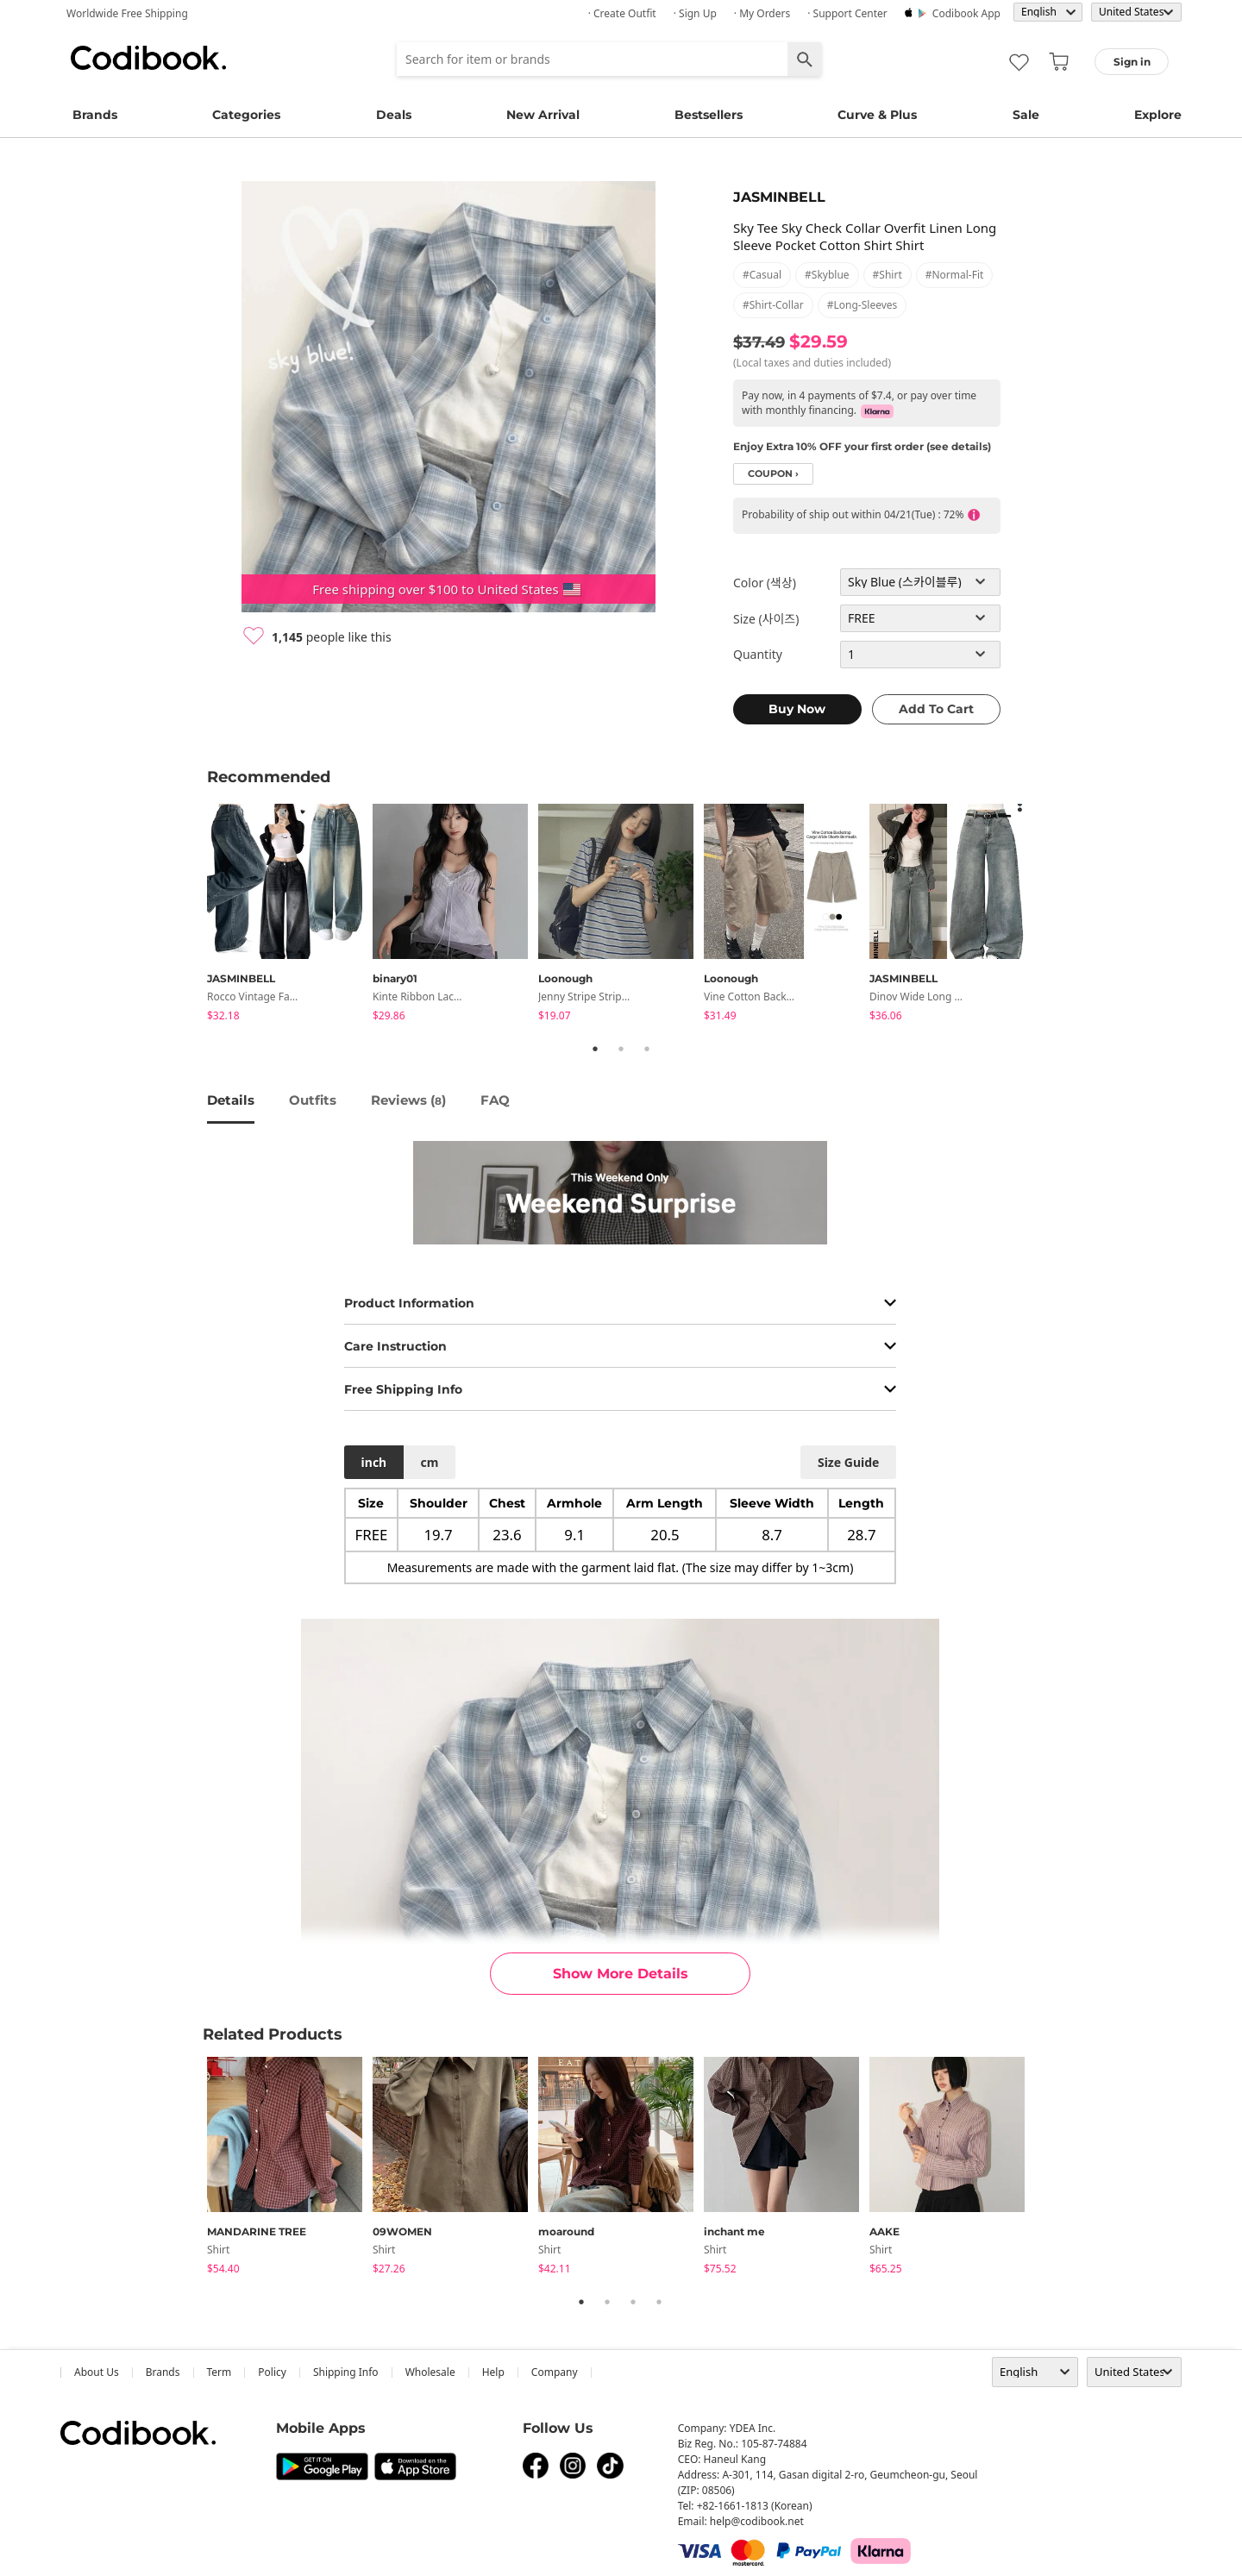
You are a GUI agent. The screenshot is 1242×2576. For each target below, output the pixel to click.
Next (1048, 915)
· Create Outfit (622, 13)
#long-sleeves (862, 305)
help (493, 2372)
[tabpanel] (290, 915)
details (230, 1100)
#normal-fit (954, 274)
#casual (762, 274)
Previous (194, 915)
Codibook (148, 57)
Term (219, 2372)
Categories (246, 114)
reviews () (408, 1100)
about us (96, 2372)
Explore (1158, 114)
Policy (272, 2372)
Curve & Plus (877, 114)
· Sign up (695, 13)
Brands (94, 114)
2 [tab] (621, 1048)
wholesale (430, 2372)
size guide (848, 1462)
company (554, 2372)
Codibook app (966, 13)
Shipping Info (346, 2372)
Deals (393, 114)
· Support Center (847, 13)
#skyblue (827, 274)
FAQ (495, 1100)
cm (429, 1462)
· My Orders (762, 13)
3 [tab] (647, 1048)
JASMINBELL (779, 197)
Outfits (312, 1100)
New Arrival (543, 114)
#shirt (887, 274)
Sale (1026, 114)
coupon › (773, 473)
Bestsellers (708, 114)
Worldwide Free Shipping (127, 13)
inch (374, 1462)
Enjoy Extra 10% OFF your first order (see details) (862, 446)
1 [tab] (595, 1048)
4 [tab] (659, 2301)
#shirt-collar (773, 305)
